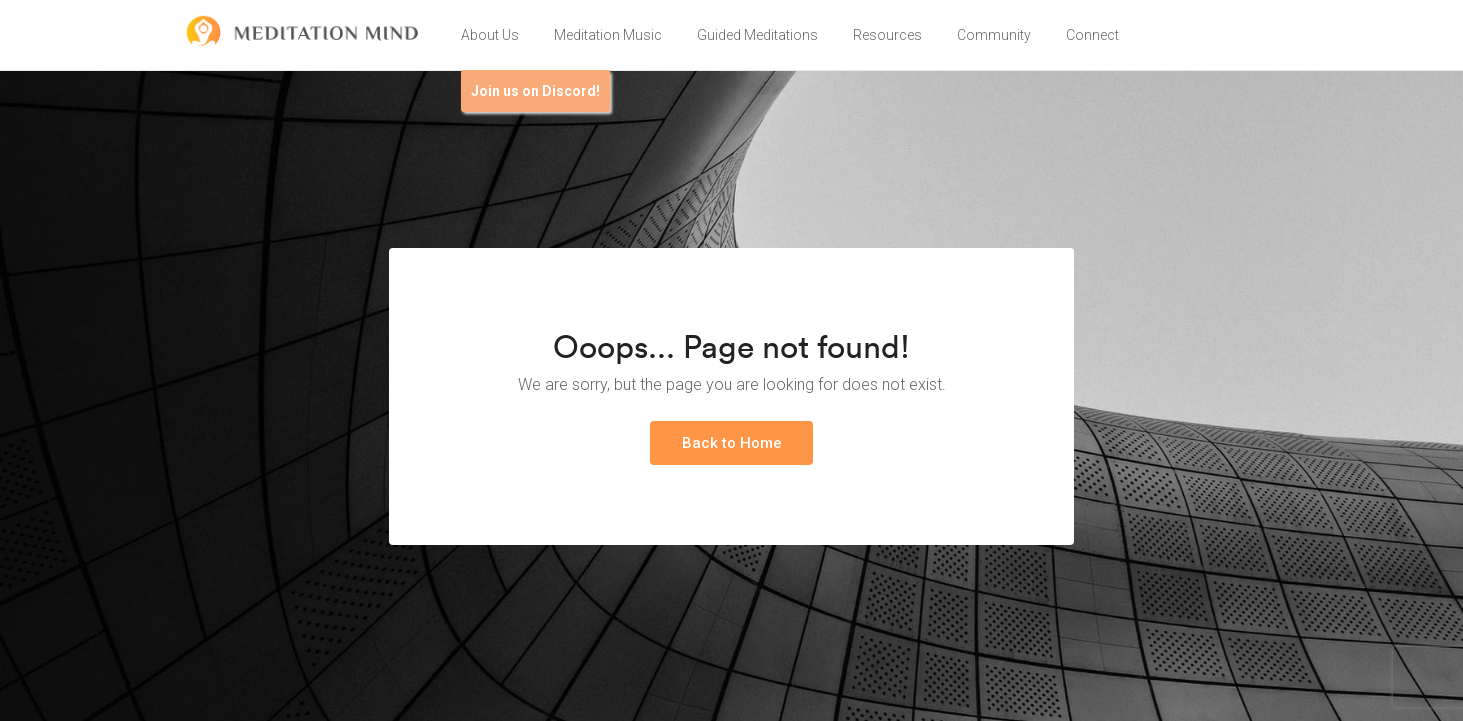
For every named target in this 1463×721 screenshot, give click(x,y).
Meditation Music (608, 35)
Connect (1092, 35)
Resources (887, 35)
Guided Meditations (757, 35)
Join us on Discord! (535, 91)
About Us (490, 35)
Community (994, 35)
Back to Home (732, 443)
